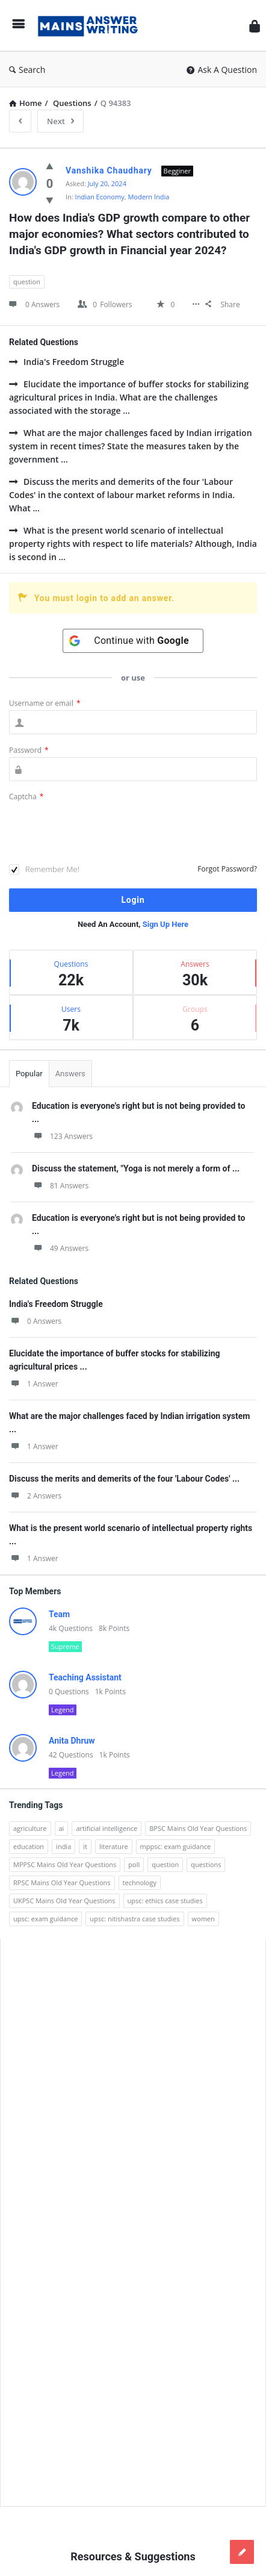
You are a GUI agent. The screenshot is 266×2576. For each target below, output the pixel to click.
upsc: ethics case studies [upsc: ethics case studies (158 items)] (165, 1900)
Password (29, 750)
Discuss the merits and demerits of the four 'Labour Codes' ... (124, 1478)
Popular (29, 1073)
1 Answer (33, 1384)
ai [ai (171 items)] (61, 1828)
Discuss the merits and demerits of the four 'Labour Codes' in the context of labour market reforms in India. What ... (122, 495)
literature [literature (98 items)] (113, 1846)
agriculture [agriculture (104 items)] (30, 1828)
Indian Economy (100, 196)
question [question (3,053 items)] (165, 1864)
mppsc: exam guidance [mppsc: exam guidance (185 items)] (175, 1846)
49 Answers (60, 1248)
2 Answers (35, 1496)
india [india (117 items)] (63, 1846)
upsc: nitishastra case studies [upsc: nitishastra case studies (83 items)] (134, 1918)
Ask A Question (222, 69)
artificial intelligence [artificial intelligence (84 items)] (106, 1828)
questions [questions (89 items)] (206, 1864)
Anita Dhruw (72, 1740)
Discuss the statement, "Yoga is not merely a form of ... (136, 1168)
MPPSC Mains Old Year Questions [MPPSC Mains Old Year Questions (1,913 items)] (64, 1864)
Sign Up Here (165, 924)
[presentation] (100, 833)
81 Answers (60, 1185)
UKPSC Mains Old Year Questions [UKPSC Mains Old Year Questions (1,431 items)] (64, 1900)
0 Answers (35, 1321)
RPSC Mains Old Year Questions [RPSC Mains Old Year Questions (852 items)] (62, 1882)
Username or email (45, 703)
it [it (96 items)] (85, 1846)
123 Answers (62, 1136)
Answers (70, 1073)
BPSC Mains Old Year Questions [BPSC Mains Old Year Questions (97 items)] (198, 1828)
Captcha (26, 796)
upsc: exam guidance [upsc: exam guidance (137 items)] (45, 1918)
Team (59, 1614)
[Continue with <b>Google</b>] (133, 641)
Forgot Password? (227, 869)
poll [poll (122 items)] (134, 1864)
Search (27, 69)
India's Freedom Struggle (66, 361)
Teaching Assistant (85, 1677)
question (26, 281)
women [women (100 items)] (203, 1918)
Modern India (148, 196)
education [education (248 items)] (28, 1846)
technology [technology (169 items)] (139, 1882)
